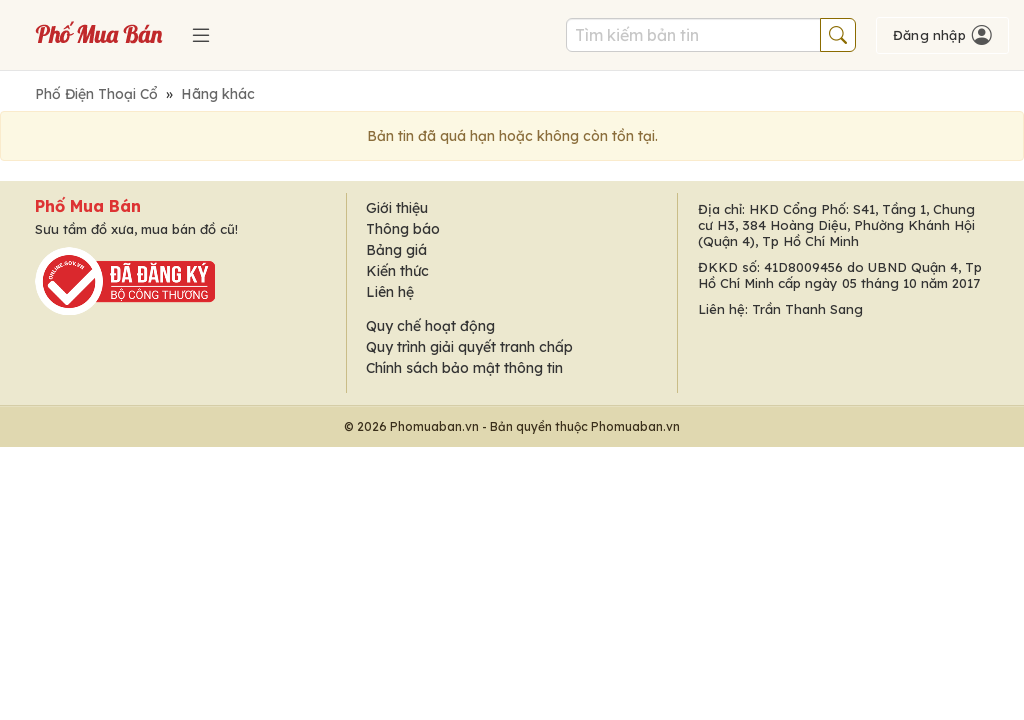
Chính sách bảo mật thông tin (464, 368)
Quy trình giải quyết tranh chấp (469, 347)
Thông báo (403, 229)
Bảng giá (396, 250)
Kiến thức (397, 271)
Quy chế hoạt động (430, 326)
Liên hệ (390, 292)
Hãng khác (218, 94)
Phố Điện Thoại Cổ (96, 94)
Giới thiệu (397, 208)
